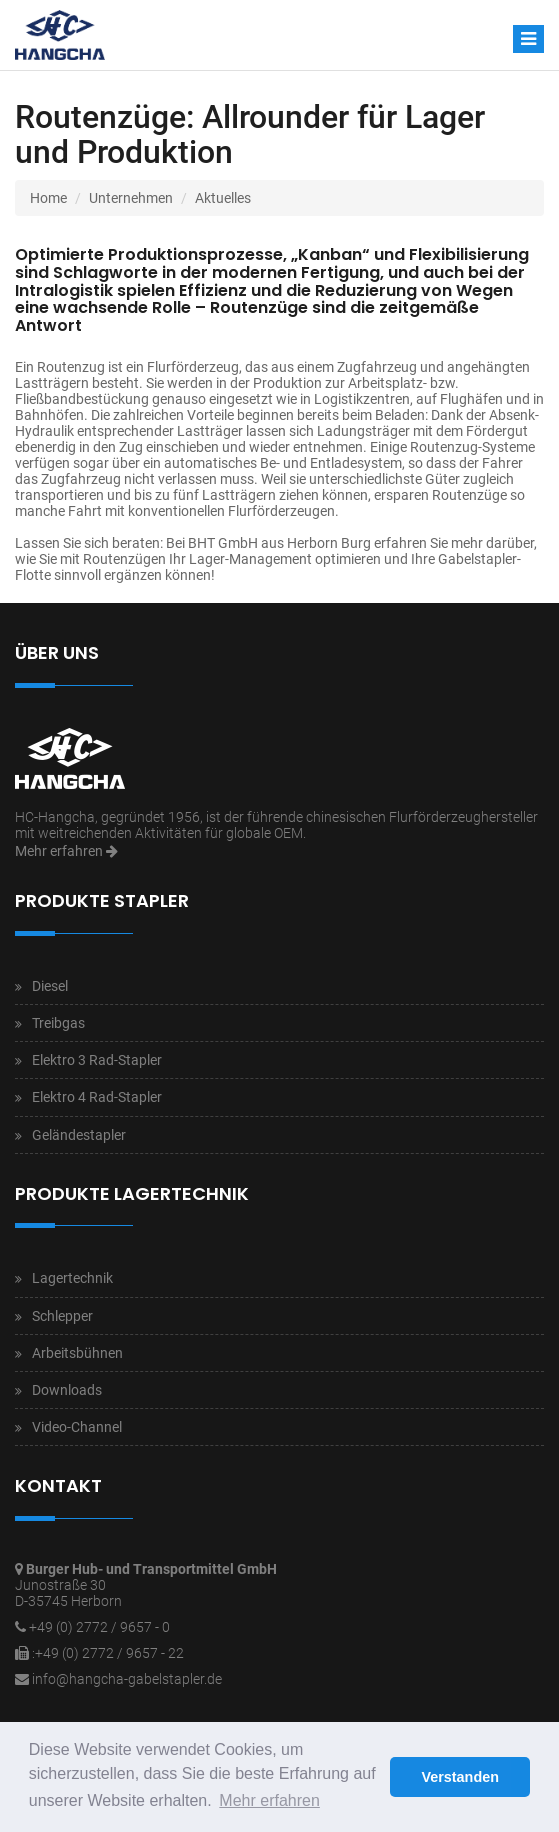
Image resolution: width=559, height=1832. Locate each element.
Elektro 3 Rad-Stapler (97, 1060)
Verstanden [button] (460, 1777)
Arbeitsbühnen (77, 1353)
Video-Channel (77, 1427)
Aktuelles (223, 198)
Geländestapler (79, 1135)
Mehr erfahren (66, 851)
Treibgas (58, 1023)
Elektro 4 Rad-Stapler (97, 1097)
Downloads (67, 1390)
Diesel (50, 986)
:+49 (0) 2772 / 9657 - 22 (108, 1653)
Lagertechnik (72, 1278)
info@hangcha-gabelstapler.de (127, 1679)
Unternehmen (131, 198)
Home (48, 198)
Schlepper (62, 1316)
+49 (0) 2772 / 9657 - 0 (99, 1627)
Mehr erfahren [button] (269, 1800)
